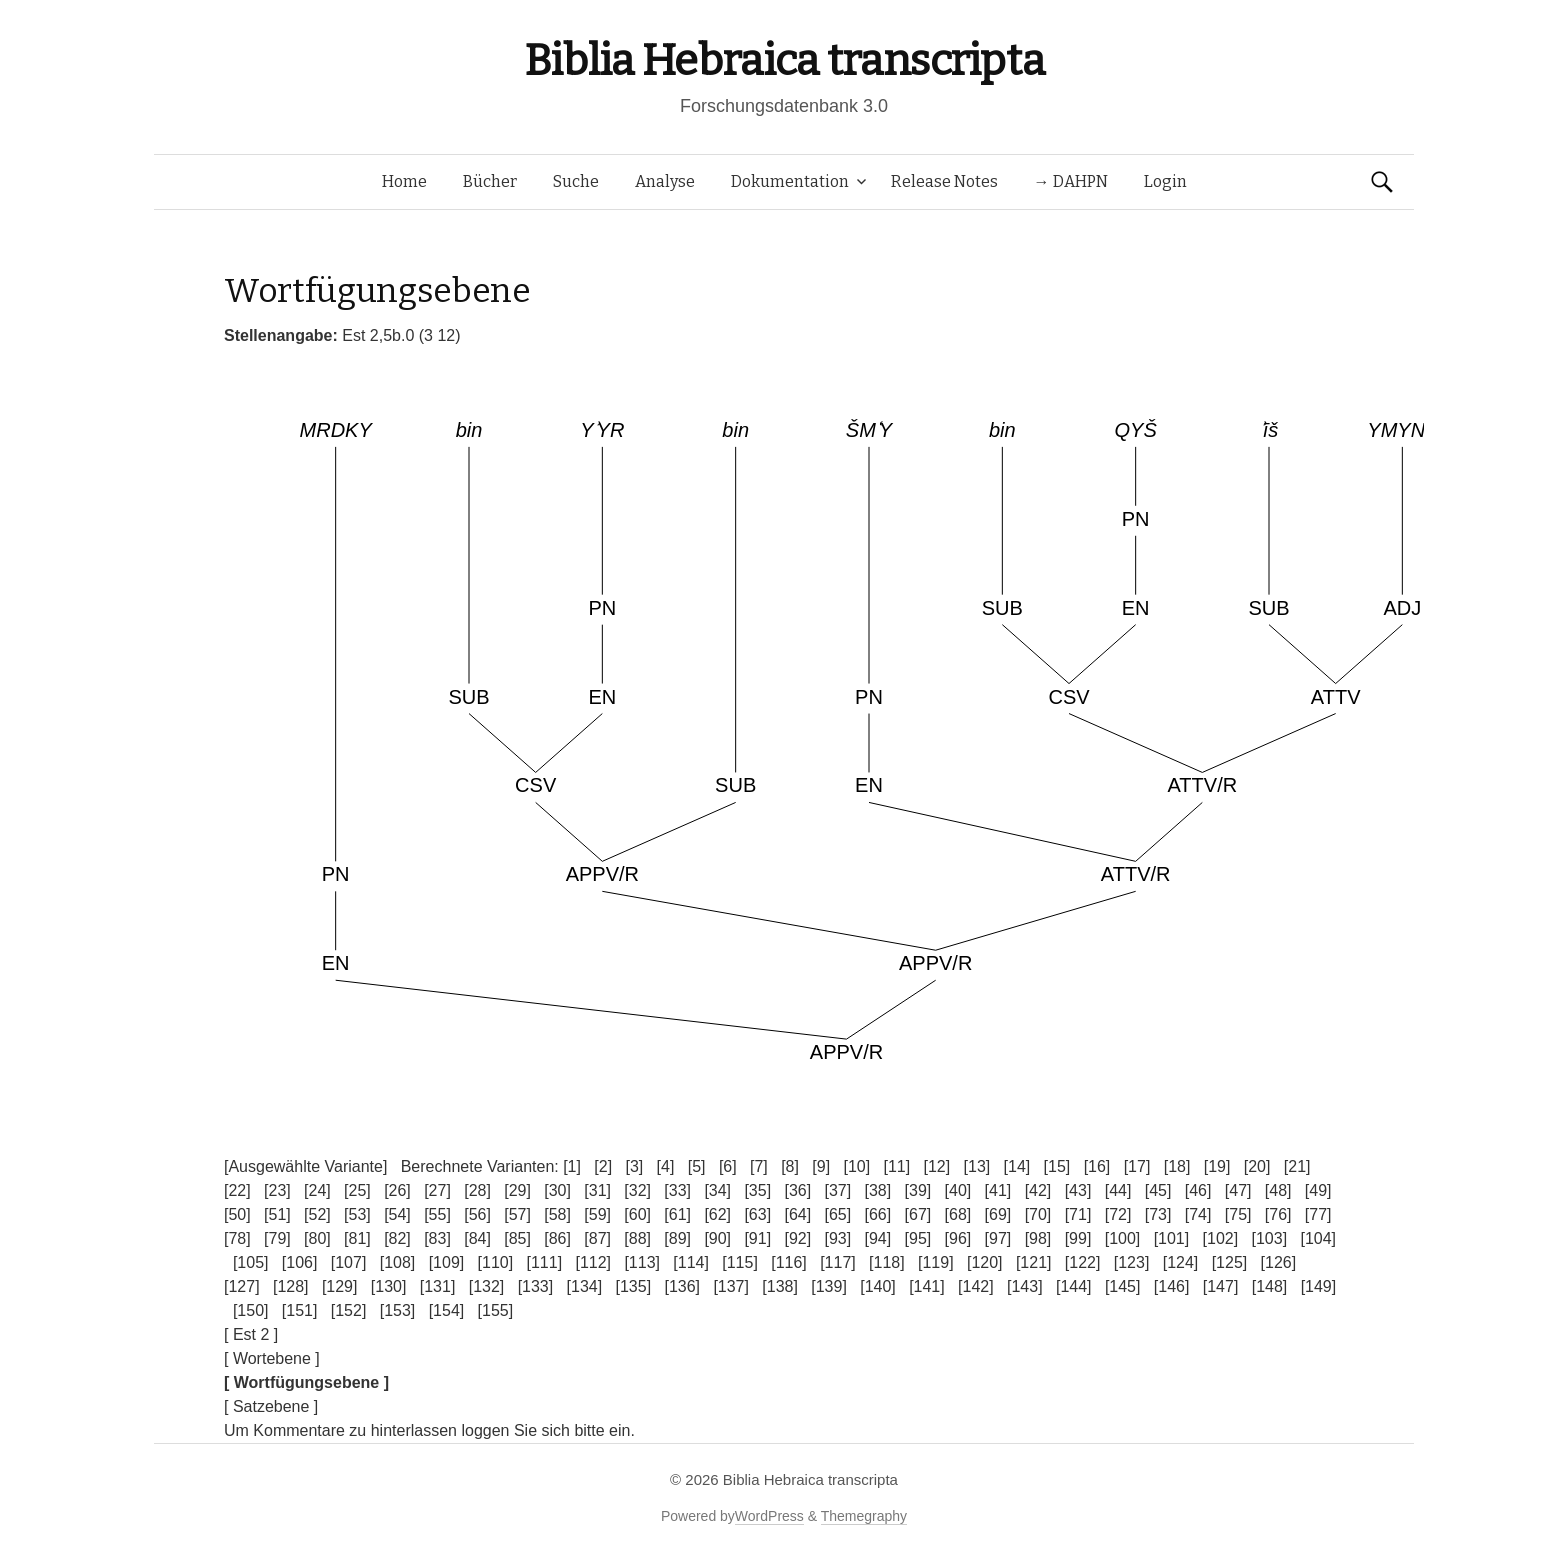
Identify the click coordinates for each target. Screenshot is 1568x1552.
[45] (1158, 1190)
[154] (447, 1310)
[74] (1198, 1214)
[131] (438, 1286)
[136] (682, 1286)
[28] (477, 1190)
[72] (1118, 1214)
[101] (1172, 1238)
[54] (397, 1214)
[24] (317, 1190)
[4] (666, 1166)
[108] (398, 1262)
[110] (496, 1262)
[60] (637, 1214)
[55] (437, 1214)
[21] (1297, 1166)
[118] (887, 1262)
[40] (958, 1190)
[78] (237, 1238)
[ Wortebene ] (272, 1358)
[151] (300, 1310)
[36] (797, 1190)
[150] (251, 1310)
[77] (1318, 1214)
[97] (998, 1238)
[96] (958, 1238)
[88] (637, 1238)
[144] (1074, 1286)
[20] (1257, 1166)
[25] (357, 1190)
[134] (585, 1286)
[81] (357, 1238)
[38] (878, 1190)
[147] (1221, 1286)
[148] (1270, 1286)
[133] (536, 1286)
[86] (557, 1238)
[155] (496, 1310)
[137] (731, 1286)
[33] (677, 1190)
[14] (1017, 1166)
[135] (634, 1286)
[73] (1158, 1214)
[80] (317, 1238)
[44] (1118, 1190)
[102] (1221, 1238)
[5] (697, 1166)
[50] (237, 1214)
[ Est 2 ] (251, 1334)
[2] (603, 1166)
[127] (242, 1286)
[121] (1034, 1262)
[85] (517, 1238)
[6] (728, 1166)
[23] (277, 1190)
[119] (936, 1262)
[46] (1198, 1190)
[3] (634, 1166)
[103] (1270, 1238)
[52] (317, 1214)
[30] (557, 1190)
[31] (597, 1190)
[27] (437, 1190)
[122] (1083, 1262)
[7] (759, 1166)
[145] (1123, 1286)
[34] (717, 1190)
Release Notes (944, 181)
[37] (837, 1190)
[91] (757, 1238)
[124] (1181, 1262)
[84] (477, 1238)
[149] (1319, 1286)
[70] (1038, 1214)
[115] (740, 1262)
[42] (1038, 1190)
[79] (277, 1238)
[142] (976, 1286)
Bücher (490, 181)
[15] (1057, 1166)
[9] (821, 1166)
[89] (677, 1238)
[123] (1132, 1262)
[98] (1038, 1238)
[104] (1318, 1238)
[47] (1238, 1190)
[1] (572, 1166)
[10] (856, 1166)
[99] (1078, 1238)
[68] (958, 1214)
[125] (1230, 1262)
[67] (918, 1214)
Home (404, 181)
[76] (1278, 1214)
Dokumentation (790, 181)
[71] (1078, 1214)
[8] (790, 1166)
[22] (237, 1190)
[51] (277, 1214)
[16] (1097, 1166)
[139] (829, 1286)
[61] (677, 1214)
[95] (918, 1238)
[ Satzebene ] (271, 1406)
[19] (1217, 1166)
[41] (998, 1190)
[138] (780, 1286)
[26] (397, 1190)
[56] (477, 1214)
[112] (593, 1262)
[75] (1238, 1214)
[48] (1278, 1190)
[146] (1172, 1286)
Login (1165, 181)
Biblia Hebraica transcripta (784, 60)
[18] (1177, 1166)
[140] (878, 1286)
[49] (1318, 1190)
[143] (1025, 1286)
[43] (1078, 1190)
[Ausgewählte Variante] (305, 1166)
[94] (878, 1238)
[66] (878, 1214)
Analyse (665, 181)
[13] (977, 1166)
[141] (927, 1286)
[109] (447, 1262)
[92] (797, 1238)
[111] (545, 1262)
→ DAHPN (1071, 181)
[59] (597, 1214)
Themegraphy (864, 1516)
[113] (642, 1262)
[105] (251, 1262)
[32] (637, 1190)
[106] (300, 1262)
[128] (291, 1286)
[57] (517, 1214)
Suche (576, 181)
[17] (1137, 1166)
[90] (717, 1238)
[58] (557, 1214)
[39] (918, 1190)
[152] (349, 1310)
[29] (517, 1190)
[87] (597, 1238)
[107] (349, 1262)
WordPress (769, 1516)
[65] (837, 1214)
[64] (797, 1214)
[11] (896, 1166)
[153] (398, 1310)
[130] (389, 1286)
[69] (998, 1214)
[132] (487, 1286)
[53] (357, 1214)
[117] (838, 1262)
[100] (1123, 1238)
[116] (789, 1262)
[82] (397, 1238)
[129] (340, 1286)
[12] (937, 1166)
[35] (757, 1190)
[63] (757, 1214)
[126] (1279, 1262)
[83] (437, 1238)
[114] (691, 1262)
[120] (985, 1262)
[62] (717, 1214)
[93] (837, 1238)
